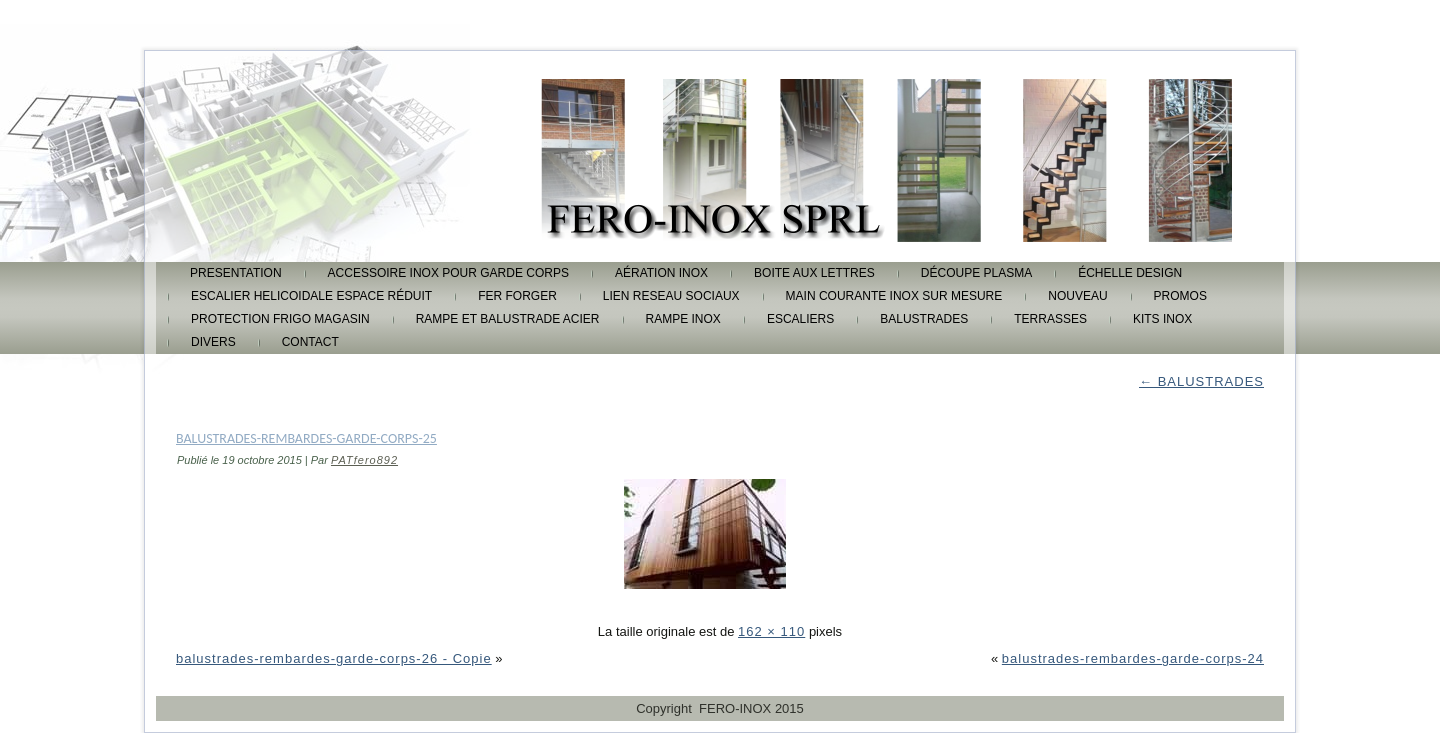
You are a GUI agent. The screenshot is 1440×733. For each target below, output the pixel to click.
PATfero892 (364, 460)
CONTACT (310, 342)
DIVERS (213, 342)
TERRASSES (1050, 319)
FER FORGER (517, 296)
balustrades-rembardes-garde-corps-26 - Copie (334, 658)
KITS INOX (1162, 319)
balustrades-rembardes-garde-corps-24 (1133, 658)
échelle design (1130, 273)
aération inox (661, 273)
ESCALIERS (800, 319)
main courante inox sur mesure (894, 296)
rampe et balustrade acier (508, 319)
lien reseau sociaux (671, 296)
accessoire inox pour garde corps (448, 273)
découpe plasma (976, 273)
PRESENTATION (236, 273)
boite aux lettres (814, 273)
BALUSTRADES (924, 319)
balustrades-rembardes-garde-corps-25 (306, 438)
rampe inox (683, 319)
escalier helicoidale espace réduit (311, 296)
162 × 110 (771, 631)
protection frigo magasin (280, 319)
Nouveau (1077, 296)
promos (1180, 296)
